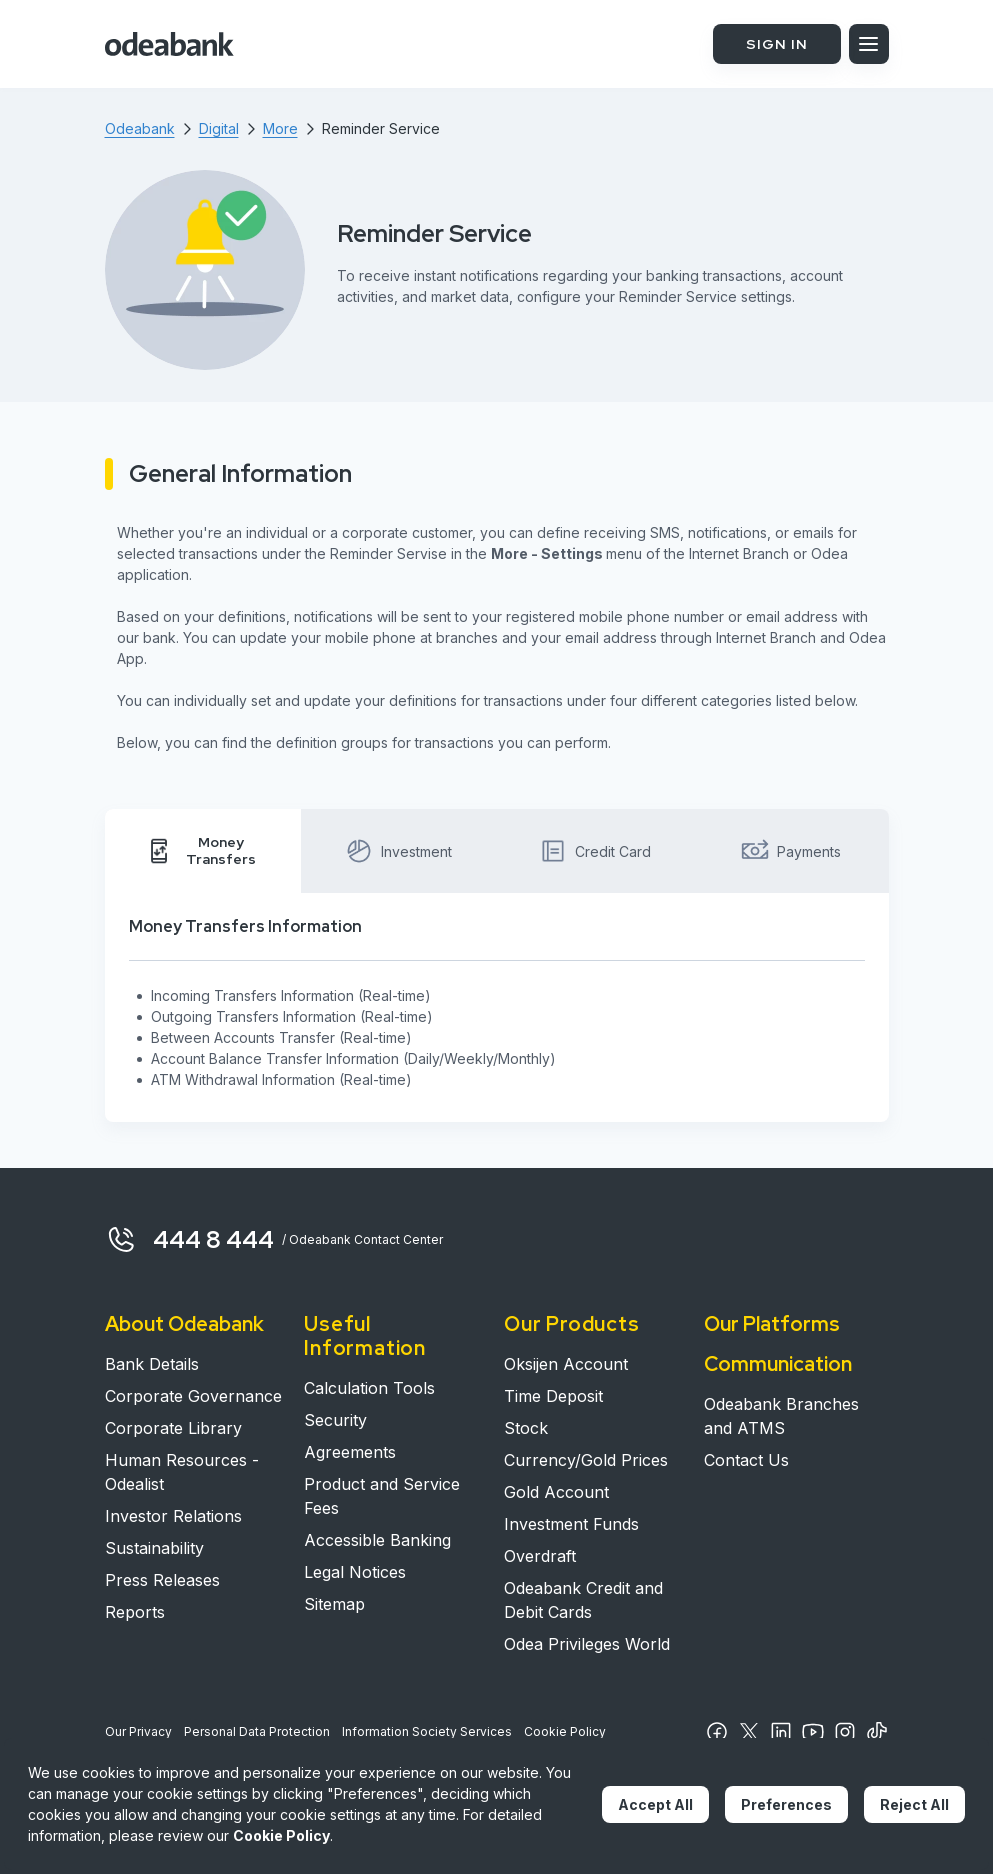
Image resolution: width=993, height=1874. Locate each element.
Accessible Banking (377, 1540)
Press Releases (162, 1580)
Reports (135, 1612)
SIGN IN (777, 44)
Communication (778, 1364)
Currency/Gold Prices (586, 1460)
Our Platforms (772, 1324)
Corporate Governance (193, 1396)
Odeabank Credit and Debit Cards (583, 1600)
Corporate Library (173, 1428)
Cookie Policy (565, 1731)
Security (335, 1420)
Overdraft (540, 1556)
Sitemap (334, 1604)
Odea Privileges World (587, 1644)
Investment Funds (571, 1524)
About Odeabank (184, 1324)
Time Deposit (553, 1396)
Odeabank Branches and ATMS (781, 1416)
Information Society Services (427, 1731)
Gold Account (556, 1492)
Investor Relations (173, 1516)
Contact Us (746, 1460)
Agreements (350, 1452)
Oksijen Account (566, 1364)
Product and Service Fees (382, 1496)
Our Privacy (138, 1731)
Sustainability (154, 1548)
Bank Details (152, 1364)
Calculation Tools (369, 1388)
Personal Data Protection (257, 1731)
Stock (526, 1428)
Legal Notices (355, 1572)
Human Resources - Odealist (182, 1472)
